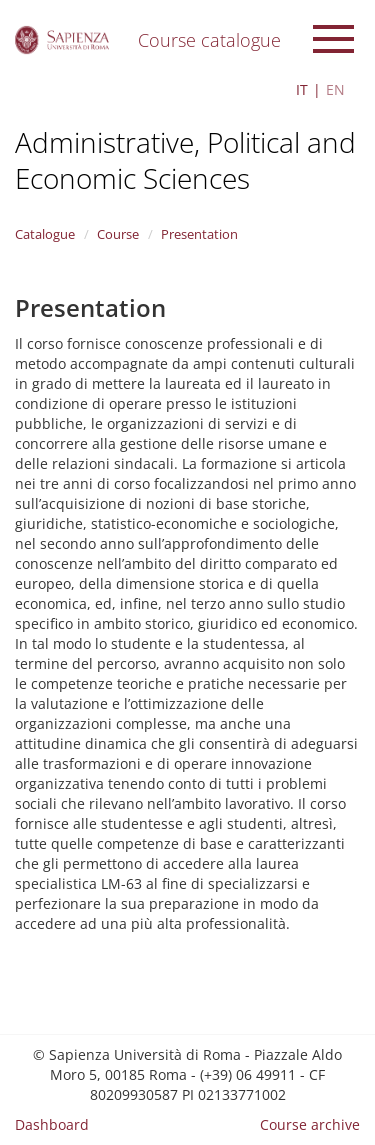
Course (118, 234)
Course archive (310, 1124)
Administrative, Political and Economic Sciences (185, 160)
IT (302, 89)
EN (335, 89)
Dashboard (52, 1124)
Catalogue (45, 234)
